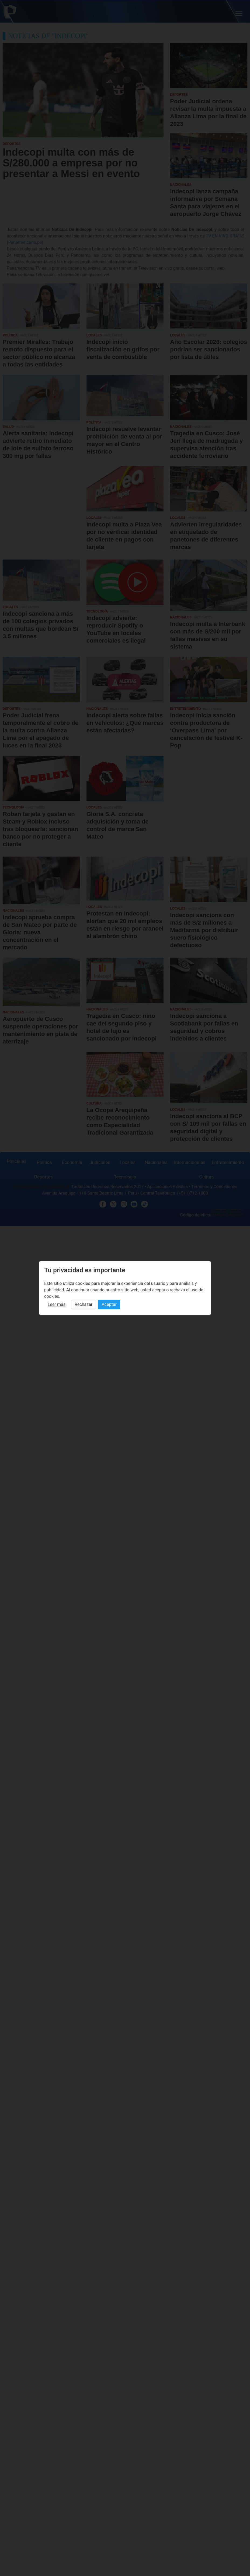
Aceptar (109, 1304)
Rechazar (83, 1304)
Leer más (56, 1304)
